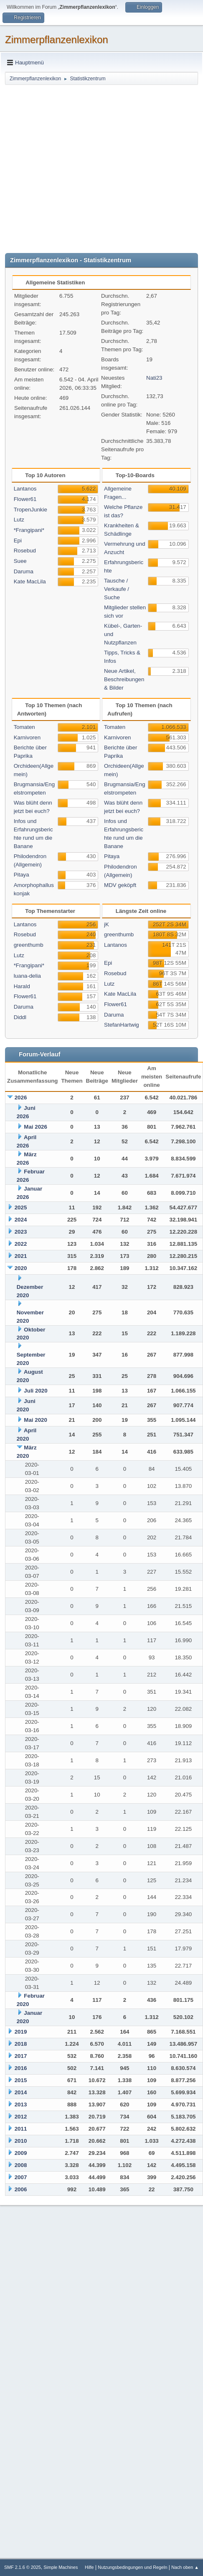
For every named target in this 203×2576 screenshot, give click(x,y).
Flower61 (25, 499)
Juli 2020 (35, 1391)
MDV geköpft (120, 885)
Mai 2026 (35, 1127)
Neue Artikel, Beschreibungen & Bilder (124, 679)
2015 (21, 2080)
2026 (21, 1097)
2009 (21, 2153)
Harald (22, 986)
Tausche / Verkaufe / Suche (116, 589)
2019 (21, 2032)
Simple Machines (60, 2567)
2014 (21, 2092)
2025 (21, 1207)
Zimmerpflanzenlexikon (56, 39)
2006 (21, 2189)
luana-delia (27, 976)
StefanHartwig (121, 1025)
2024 (21, 1219)
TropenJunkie (30, 509)
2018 (21, 2044)
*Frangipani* (29, 530)
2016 (21, 2068)
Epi (18, 540)
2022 (21, 1244)
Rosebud (25, 550)
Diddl (20, 1017)
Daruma (23, 571)
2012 (21, 2116)
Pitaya (21, 874)
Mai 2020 (35, 1420)
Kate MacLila (30, 581)
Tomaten (24, 727)
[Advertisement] (78, 168)
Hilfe (89, 2567)
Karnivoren (27, 737)
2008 (21, 2165)
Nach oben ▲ (185, 2567)
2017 (21, 2056)
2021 (21, 1256)
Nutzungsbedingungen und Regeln (132, 2567)
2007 (21, 2177)
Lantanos (25, 489)
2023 (21, 1232)
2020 (21, 1268)
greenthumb (28, 945)
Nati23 (154, 378)
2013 (21, 2104)
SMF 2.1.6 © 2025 (22, 2567)
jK (106, 924)
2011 (21, 2129)
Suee (20, 561)
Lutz (19, 519)
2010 (21, 2141)
